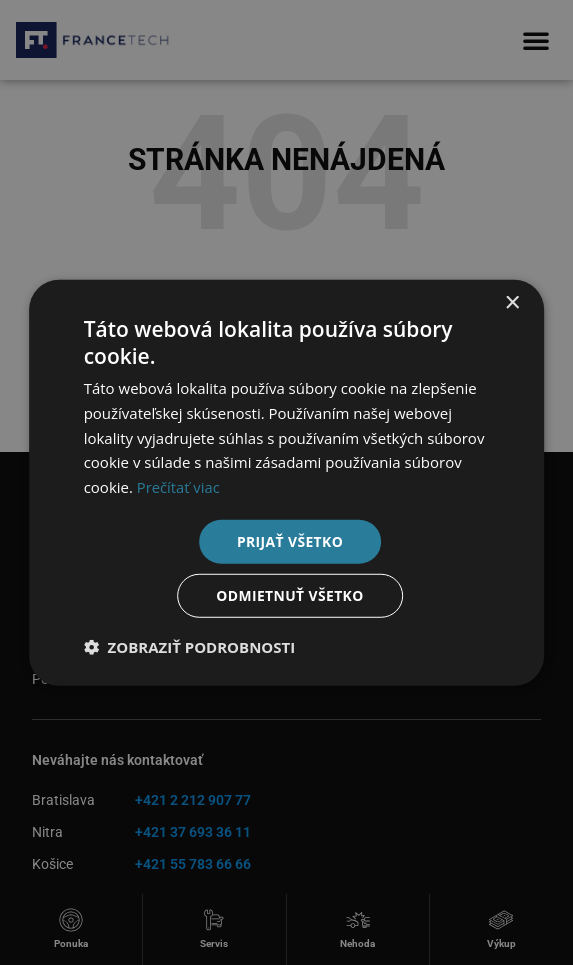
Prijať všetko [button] (289, 540)
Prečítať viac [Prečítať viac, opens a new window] (179, 487)
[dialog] (286, 482)
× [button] (511, 302)
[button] (190, 647)
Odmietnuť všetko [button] (290, 595)
